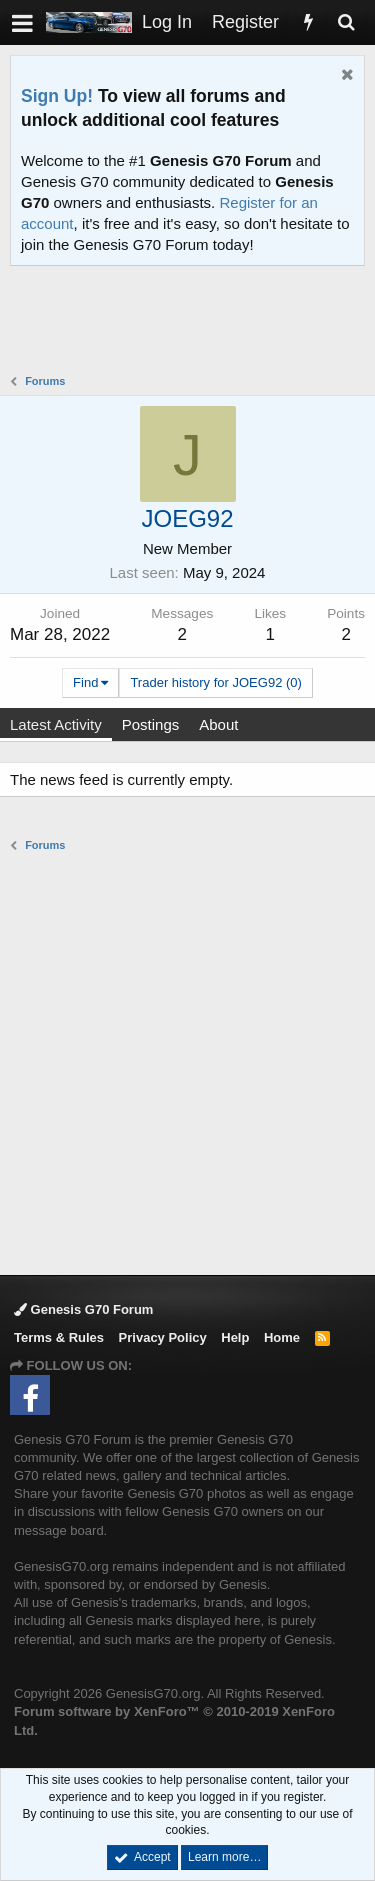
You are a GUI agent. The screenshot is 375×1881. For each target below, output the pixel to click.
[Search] (346, 22)
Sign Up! (57, 96)
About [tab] (218, 724)
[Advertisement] (192, 322)
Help (235, 1337)
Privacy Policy (163, 1337)
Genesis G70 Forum (83, 1309)
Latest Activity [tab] (56, 724)
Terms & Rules (59, 1337)
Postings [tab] (151, 724)
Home (282, 1337)
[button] (22, 22)
